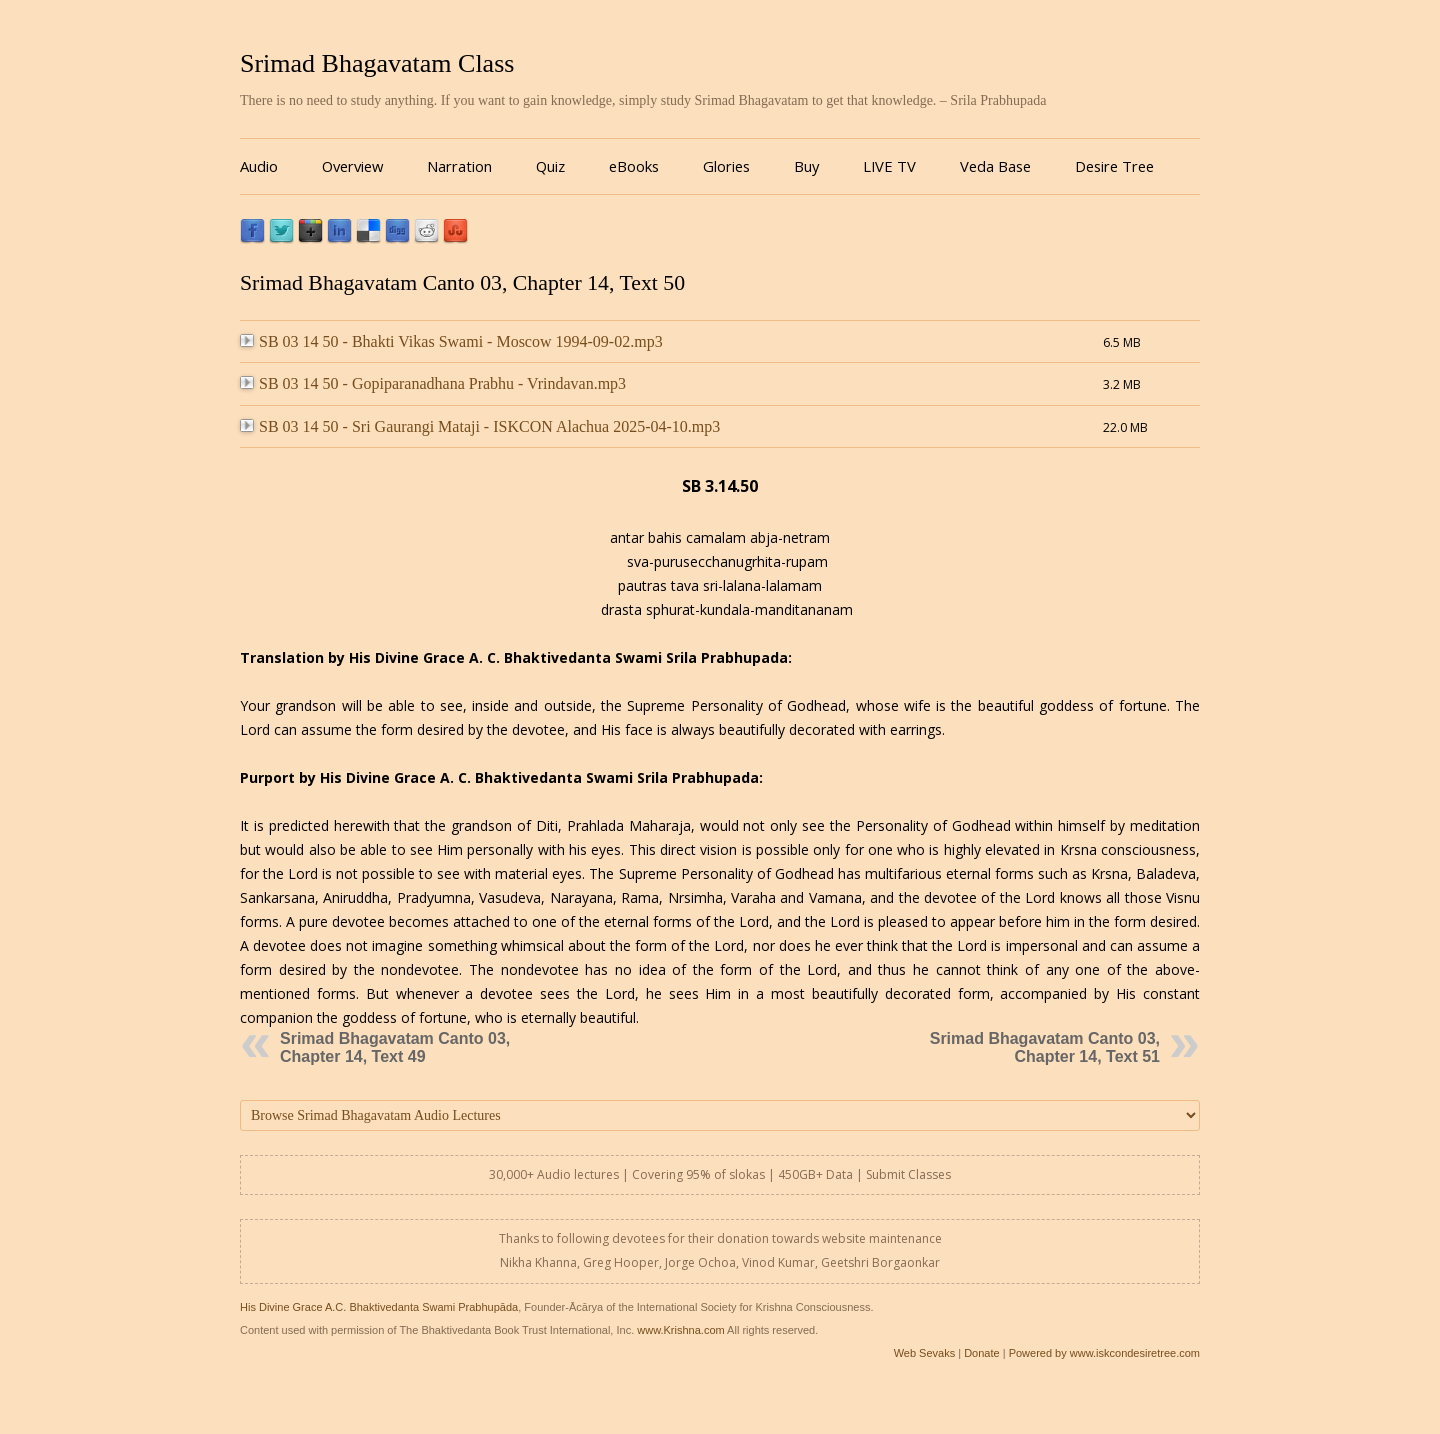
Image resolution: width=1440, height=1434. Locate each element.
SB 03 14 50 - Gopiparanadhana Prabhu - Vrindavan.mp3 (433, 383)
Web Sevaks (925, 1353)
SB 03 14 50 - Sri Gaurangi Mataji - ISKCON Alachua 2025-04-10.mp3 (480, 426)
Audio (259, 166)
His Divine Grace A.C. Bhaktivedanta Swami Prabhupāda (379, 1307)
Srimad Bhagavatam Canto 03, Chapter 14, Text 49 (395, 1047)
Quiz (550, 166)
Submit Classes (908, 1174)
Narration (459, 166)
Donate (981, 1353)
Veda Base (995, 166)
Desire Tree (1114, 166)
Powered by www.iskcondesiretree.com (1104, 1353)
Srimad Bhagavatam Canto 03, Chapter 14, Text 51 (1045, 1047)
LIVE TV (889, 166)
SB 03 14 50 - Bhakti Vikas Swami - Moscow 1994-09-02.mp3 (451, 341)
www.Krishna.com (680, 1330)
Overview (352, 166)
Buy (806, 166)
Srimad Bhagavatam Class (377, 63)
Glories (726, 166)
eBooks (634, 166)
